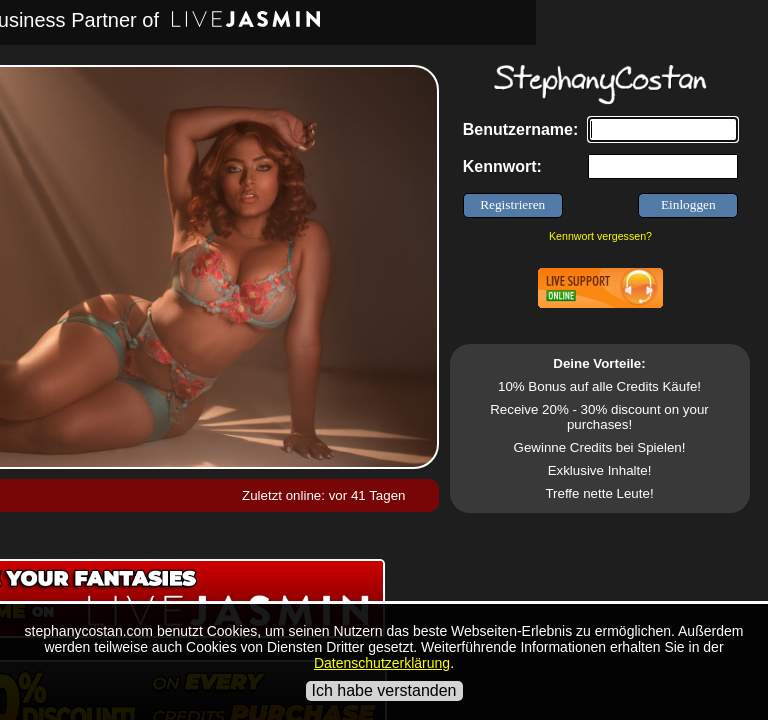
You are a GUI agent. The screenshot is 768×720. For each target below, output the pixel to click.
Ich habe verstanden (384, 690)
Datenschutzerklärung (382, 663)
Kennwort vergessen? (600, 236)
